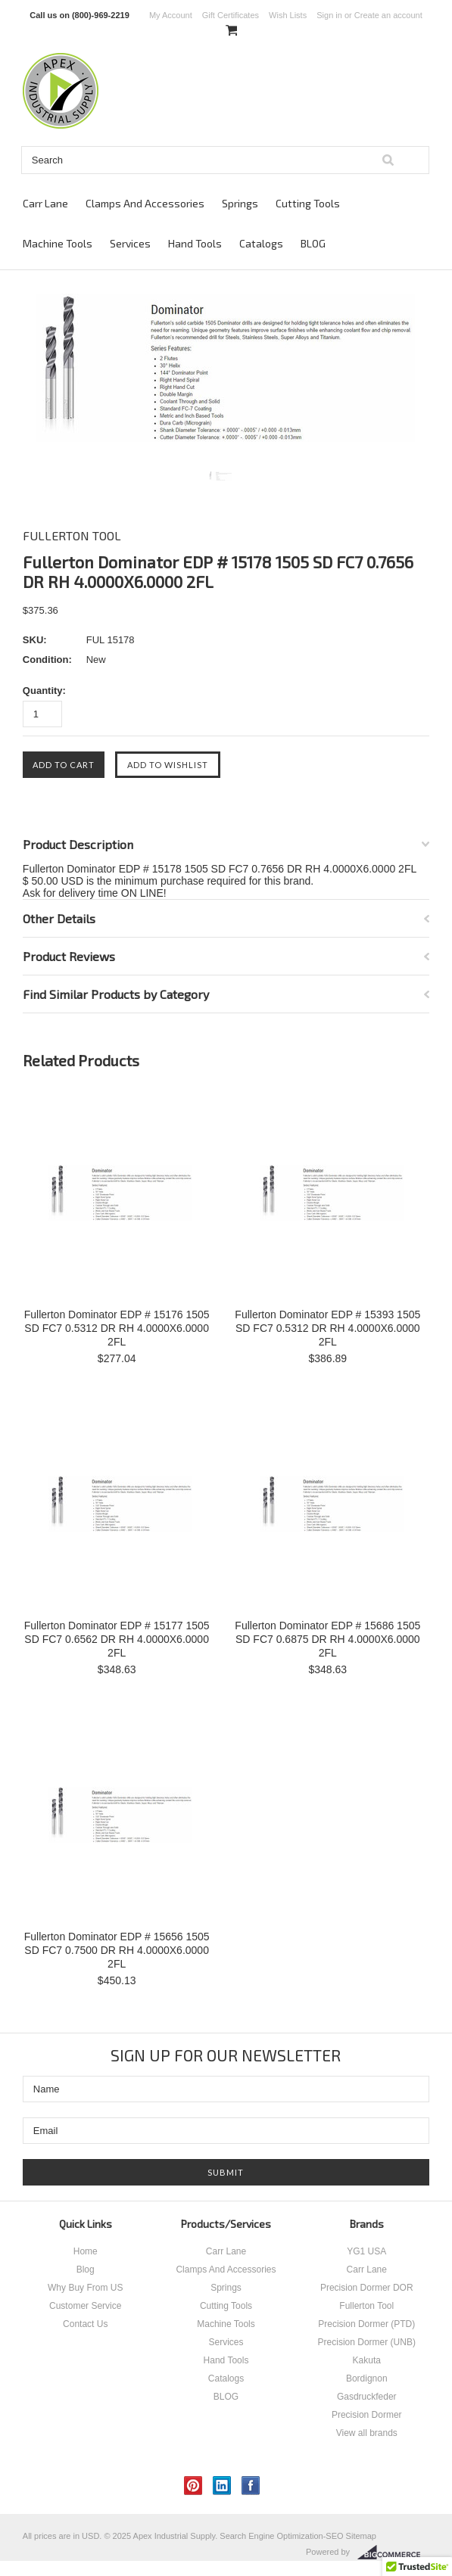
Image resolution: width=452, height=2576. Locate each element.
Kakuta (367, 2360)
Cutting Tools (308, 203)
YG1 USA (366, 2251)
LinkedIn (222, 2485)
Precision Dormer (367, 2415)
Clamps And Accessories (145, 203)
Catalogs (261, 243)
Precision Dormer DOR (366, 2287)
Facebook (251, 2485)
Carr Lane (45, 203)
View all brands (366, 2433)
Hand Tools (195, 243)
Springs (240, 203)
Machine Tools (57, 243)
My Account (170, 15)
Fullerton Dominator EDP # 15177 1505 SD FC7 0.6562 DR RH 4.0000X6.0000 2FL (117, 1639)
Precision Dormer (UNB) (367, 2342)
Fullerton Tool (366, 2306)
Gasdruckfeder (367, 2396)
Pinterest (193, 2485)
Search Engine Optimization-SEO (281, 2535)
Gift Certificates (230, 15)
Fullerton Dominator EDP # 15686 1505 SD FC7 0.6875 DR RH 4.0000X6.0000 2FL (327, 1639)
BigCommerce (393, 2552)
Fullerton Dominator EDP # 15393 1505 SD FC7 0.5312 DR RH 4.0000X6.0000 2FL (327, 1328)
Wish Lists (288, 15)
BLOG (313, 243)
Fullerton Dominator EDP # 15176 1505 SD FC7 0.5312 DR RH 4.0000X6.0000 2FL (117, 1328)
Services (130, 243)
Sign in (329, 15)
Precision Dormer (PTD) (366, 2324)
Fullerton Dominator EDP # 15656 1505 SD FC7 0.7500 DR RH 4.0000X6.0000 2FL (117, 1950)
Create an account (388, 15)
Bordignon (367, 2378)
